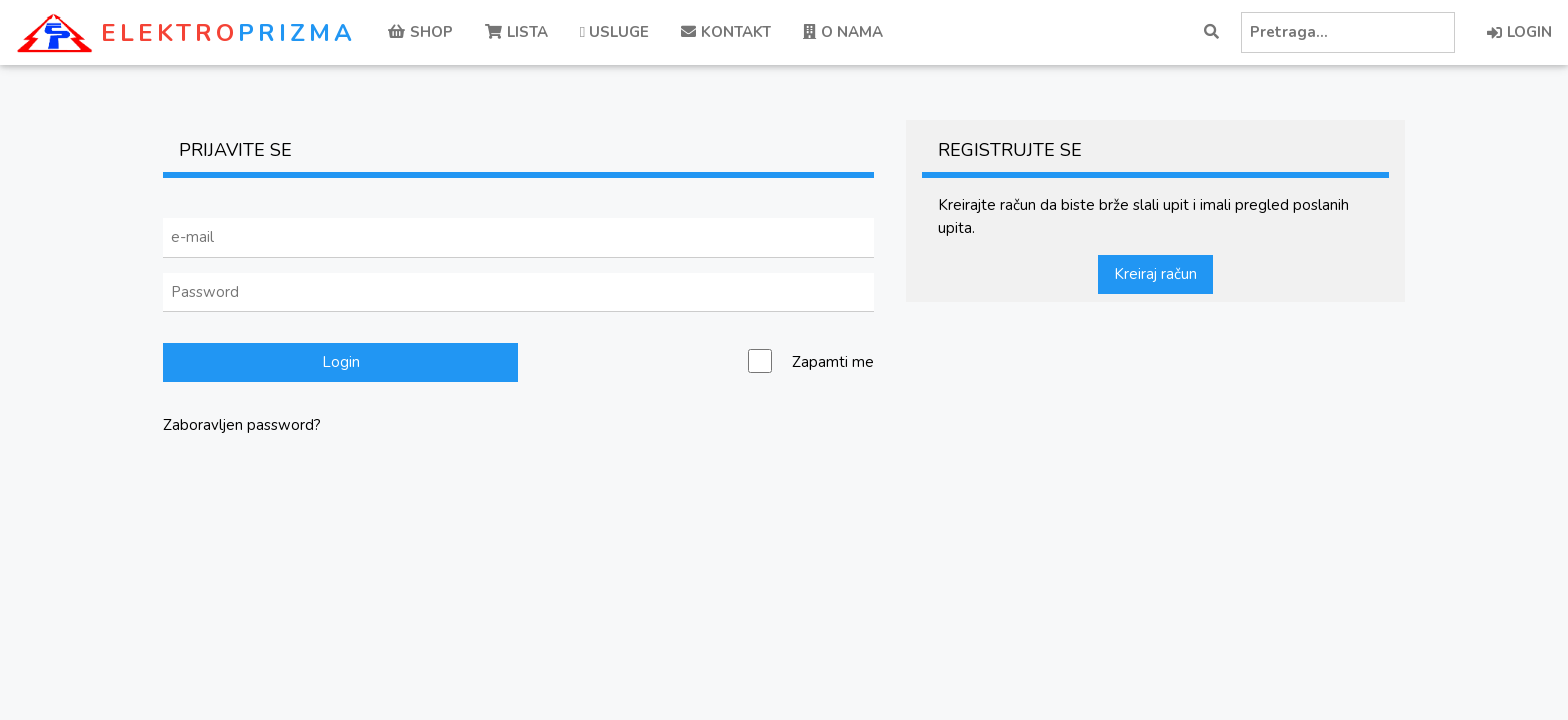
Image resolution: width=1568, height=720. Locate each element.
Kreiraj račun (1155, 274)
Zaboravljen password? (242, 425)
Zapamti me (833, 362)
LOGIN (1519, 32)
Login (341, 362)
